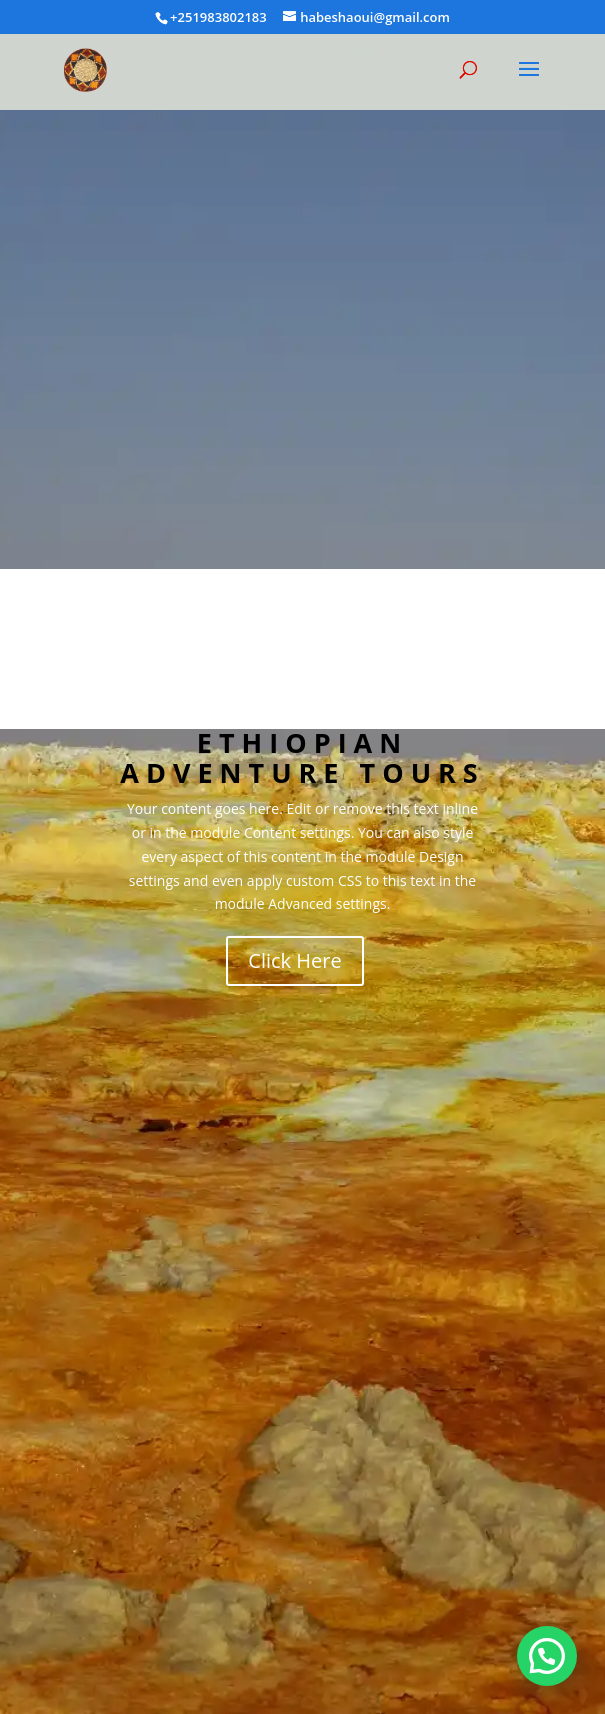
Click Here (294, 960)
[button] (547, 1656)
